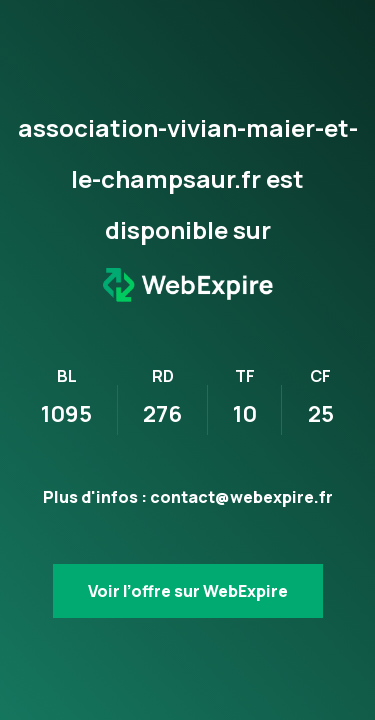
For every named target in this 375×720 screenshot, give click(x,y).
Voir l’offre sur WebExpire (188, 591)
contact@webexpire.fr (241, 497)
